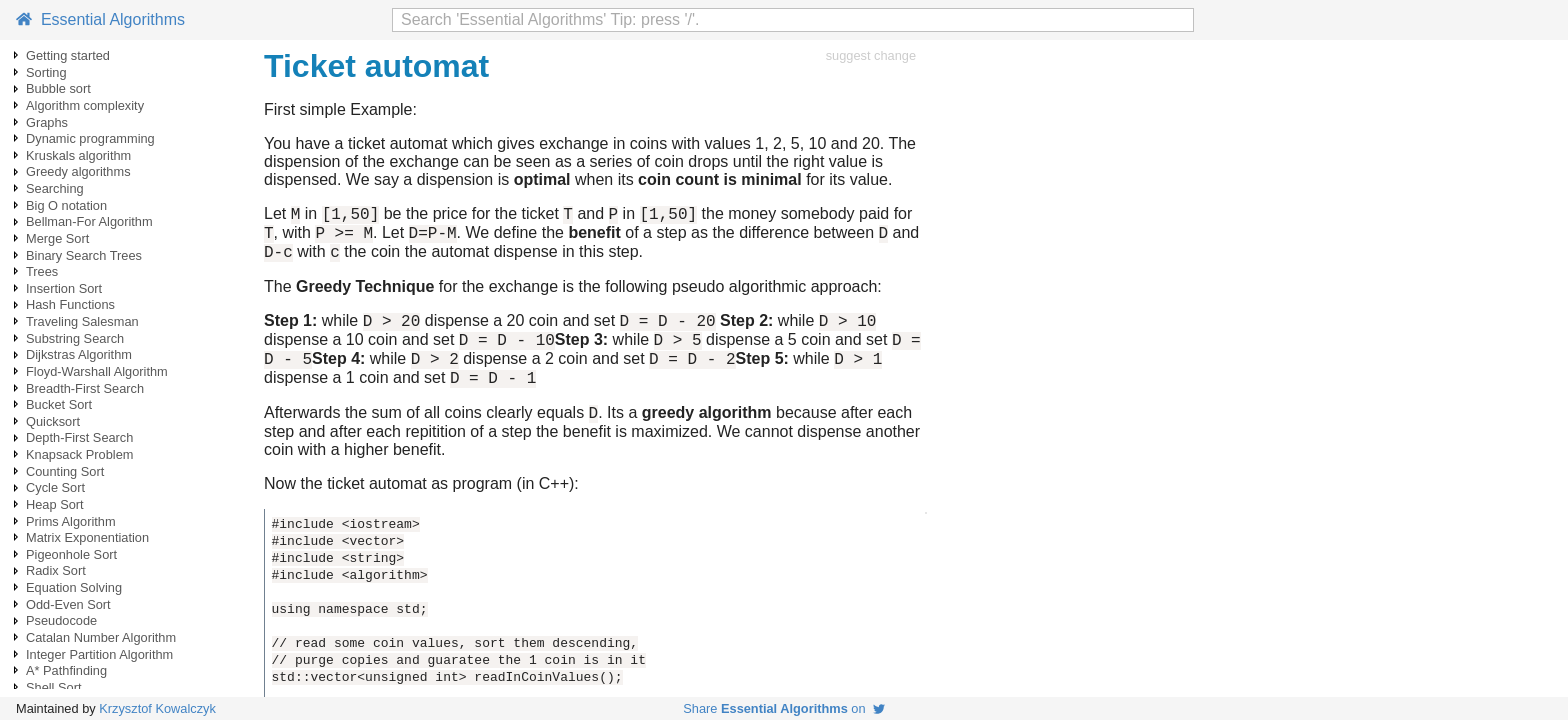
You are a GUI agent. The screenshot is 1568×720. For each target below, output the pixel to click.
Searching (55, 188)
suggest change (871, 55)
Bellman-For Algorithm (89, 221)
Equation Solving (74, 587)
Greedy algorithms (78, 171)
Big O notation (66, 205)
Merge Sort (57, 238)
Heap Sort (55, 504)
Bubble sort (58, 88)
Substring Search (75, 338)
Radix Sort (56, 570)
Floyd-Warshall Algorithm (97, 371)
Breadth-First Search (85, 388)
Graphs (47, 122)
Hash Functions (70, 304)
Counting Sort (65, 471)
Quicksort (53, 421)
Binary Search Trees (84, 255)
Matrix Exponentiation (87, 537)
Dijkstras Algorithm (79, 354)
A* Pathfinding (66, 670)
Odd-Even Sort (68, 604)
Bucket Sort (59, 404)
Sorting (46, 72)
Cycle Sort (55, 487)
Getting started (68, 55)
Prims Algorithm (71, 521)
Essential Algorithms (100, 19)
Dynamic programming (90, 138)
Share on (783, 708)
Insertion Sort (64, 288)
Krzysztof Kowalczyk (157, 708)
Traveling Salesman (82, 321)
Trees (42, 271)
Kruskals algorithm (78, 155)
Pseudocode (61, 620)
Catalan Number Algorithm (101, 637)
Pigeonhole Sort (71, 554)
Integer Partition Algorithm (99, 654)
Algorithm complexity (85, 105)
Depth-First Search (79, 437)
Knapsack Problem (79, 454)
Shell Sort (53, 687)
